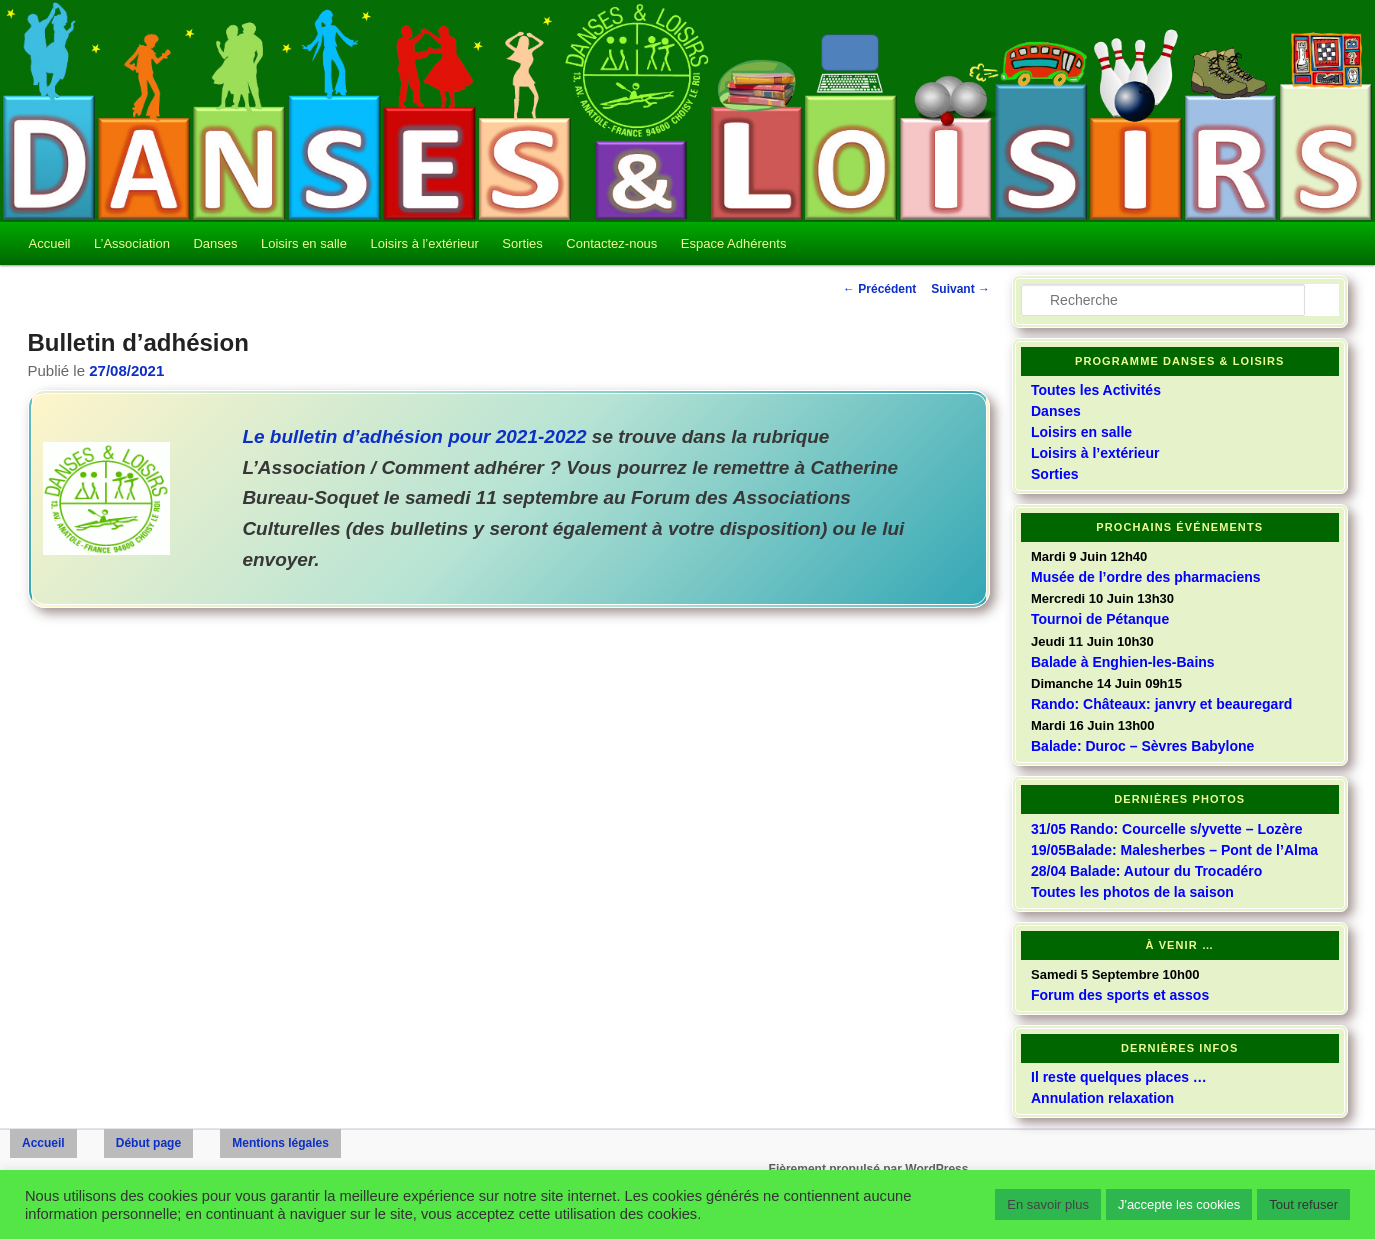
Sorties (522, 243)
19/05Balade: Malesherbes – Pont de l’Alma (1174, 850)
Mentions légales (280, 1143)
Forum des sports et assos (1120, 995)
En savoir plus (1048, 1204)
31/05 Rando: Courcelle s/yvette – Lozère (1167, 829)
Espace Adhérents (734, 243)
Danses (215, 243)
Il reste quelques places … (1119, 1077)
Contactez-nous (611, 243)
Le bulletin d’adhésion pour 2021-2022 (414, 436)
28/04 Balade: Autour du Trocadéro (1146, 871)
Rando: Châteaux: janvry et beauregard (1161, 704)
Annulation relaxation (1102, 1098)
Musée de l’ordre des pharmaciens (1146, 577)
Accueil (50, 243)
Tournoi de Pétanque (1100, 619)
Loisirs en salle (304, 243)
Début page (148, 1143)
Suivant (960, 289)
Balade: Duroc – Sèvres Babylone (1142, 746)
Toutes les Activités (1096, 390)
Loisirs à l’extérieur (424, 243)
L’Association (132, 243)
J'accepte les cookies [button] (1179, 1204)
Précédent (879, 289)
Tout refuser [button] (1303, 1204)
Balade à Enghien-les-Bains (1123, 662)
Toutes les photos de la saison (1132, 892)
